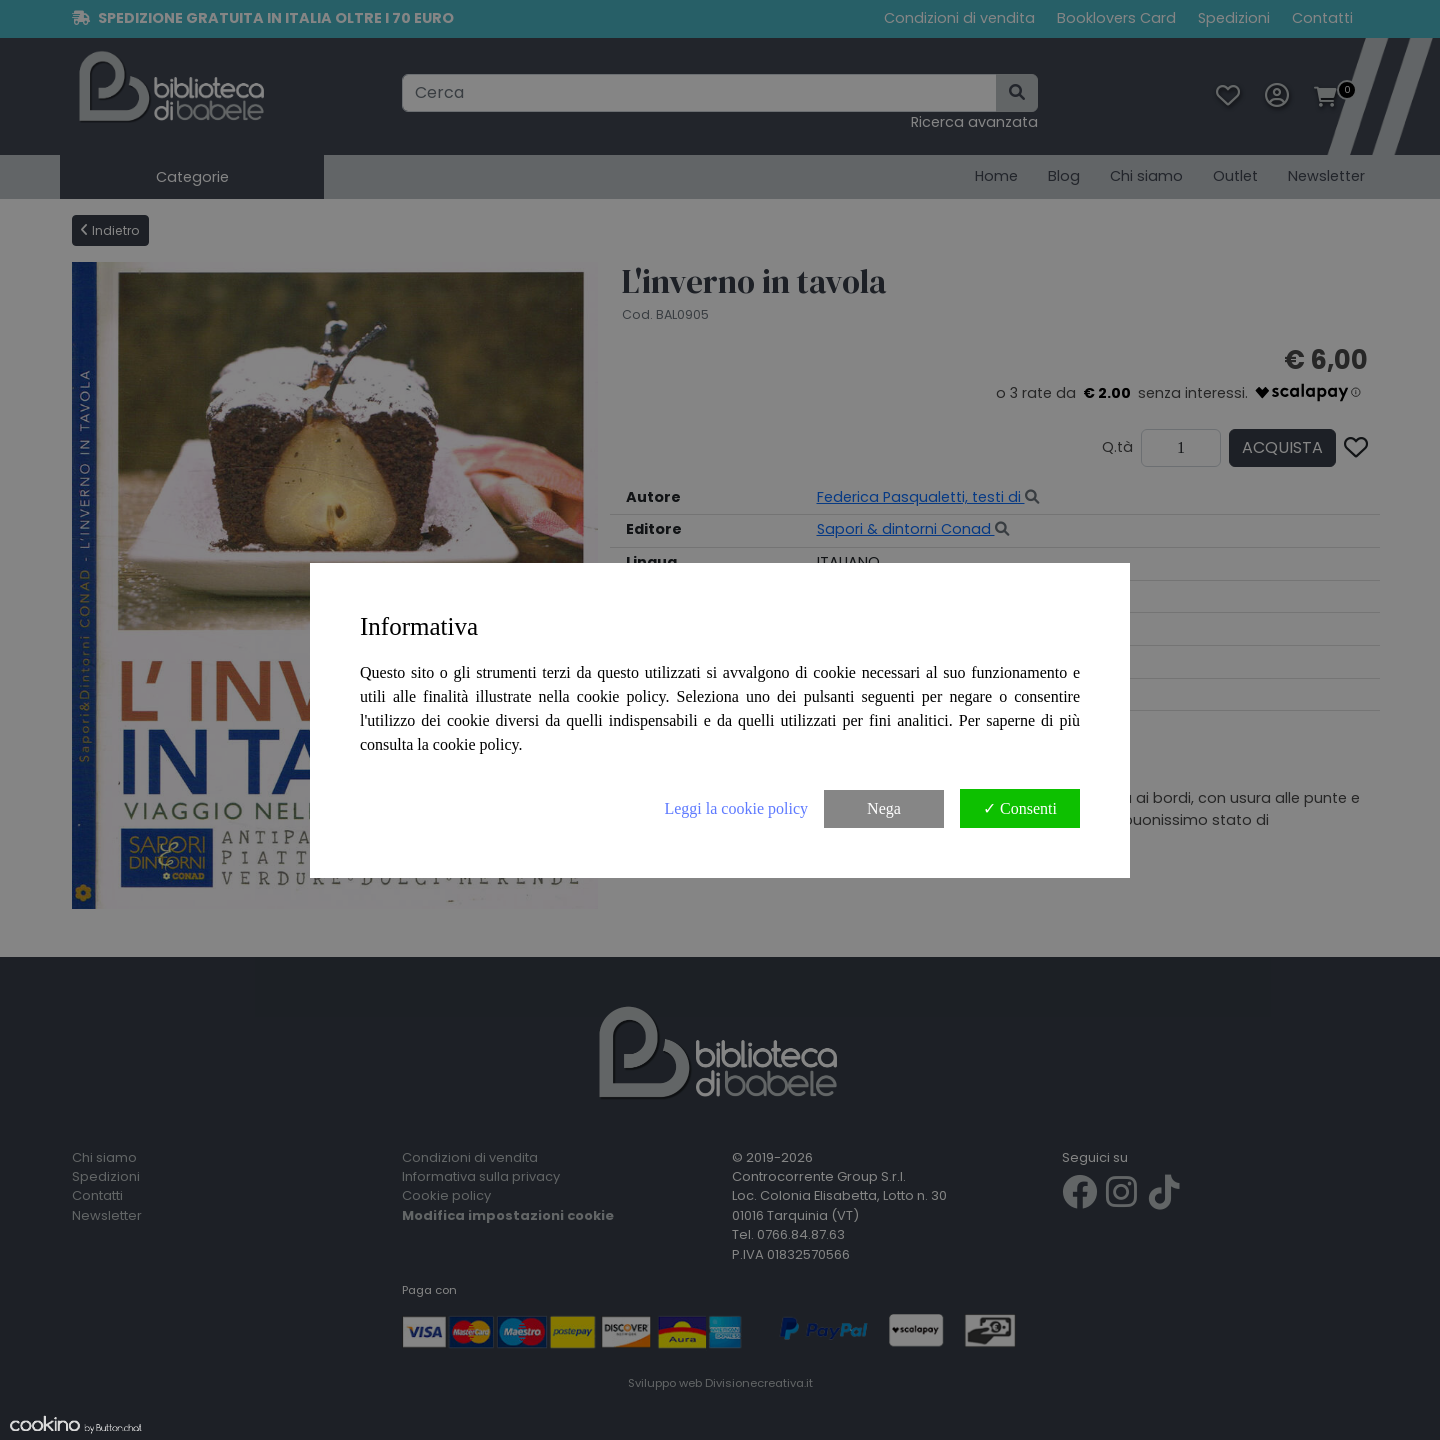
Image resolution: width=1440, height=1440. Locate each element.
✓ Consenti (1020, 808)
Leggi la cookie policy (736, 808)
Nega (884, 808)
